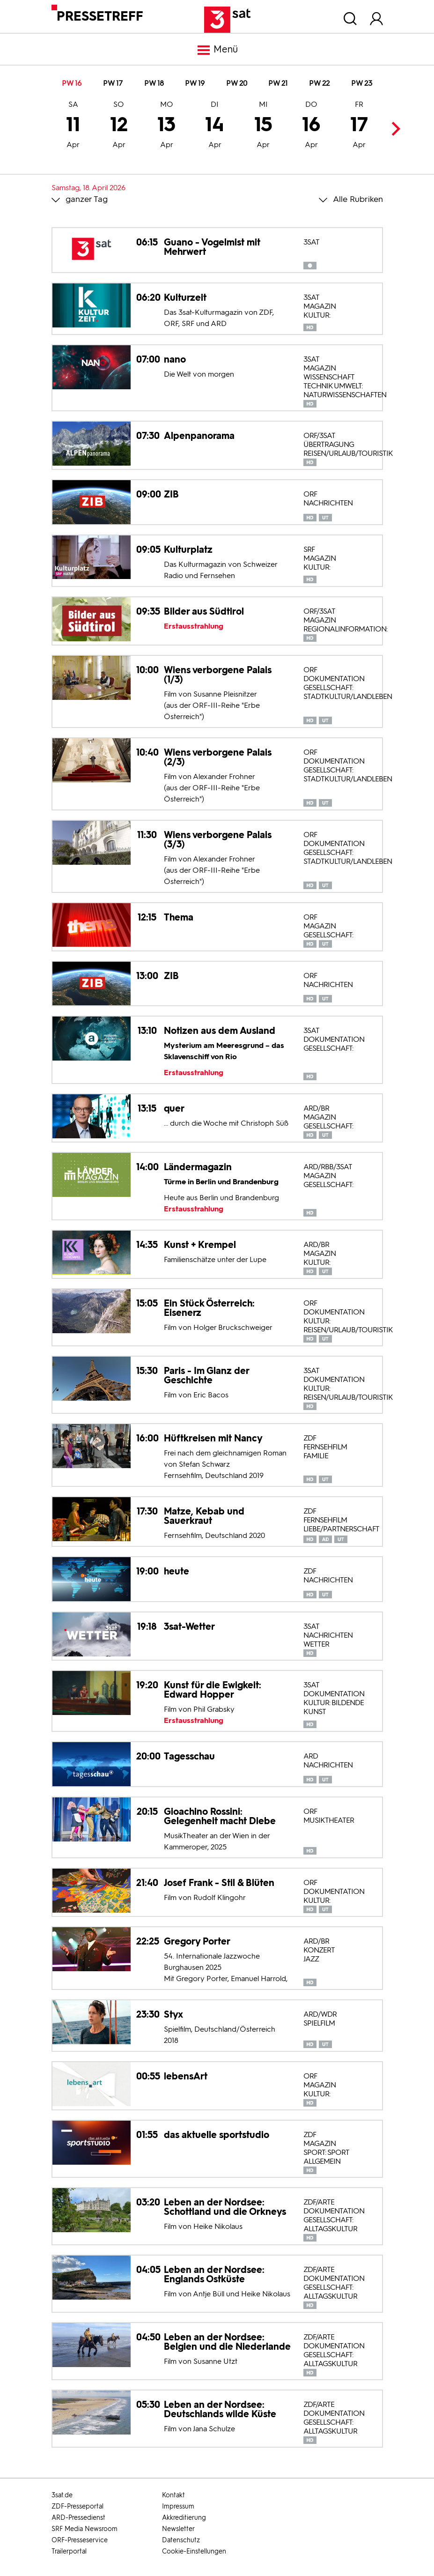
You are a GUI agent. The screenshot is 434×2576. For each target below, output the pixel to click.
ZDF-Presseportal (77, 2506)
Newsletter (178, 2529)
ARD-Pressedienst (78, 2518)
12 (119, 125)
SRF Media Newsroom (84, 2529)
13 (166, 125)
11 (73, 125)
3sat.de (62, 2495)
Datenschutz (181, 2540)
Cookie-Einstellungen (194, 2551)
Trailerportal (69, 2551)
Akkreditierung (184, 2518)
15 (263, 125)
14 (214, 125)
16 (311, 125)
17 (359, 125)
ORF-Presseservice (79, 2540)
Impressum (178, 2506)
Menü (217, 50)
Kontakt (173, 2495)
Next (393, 128)
